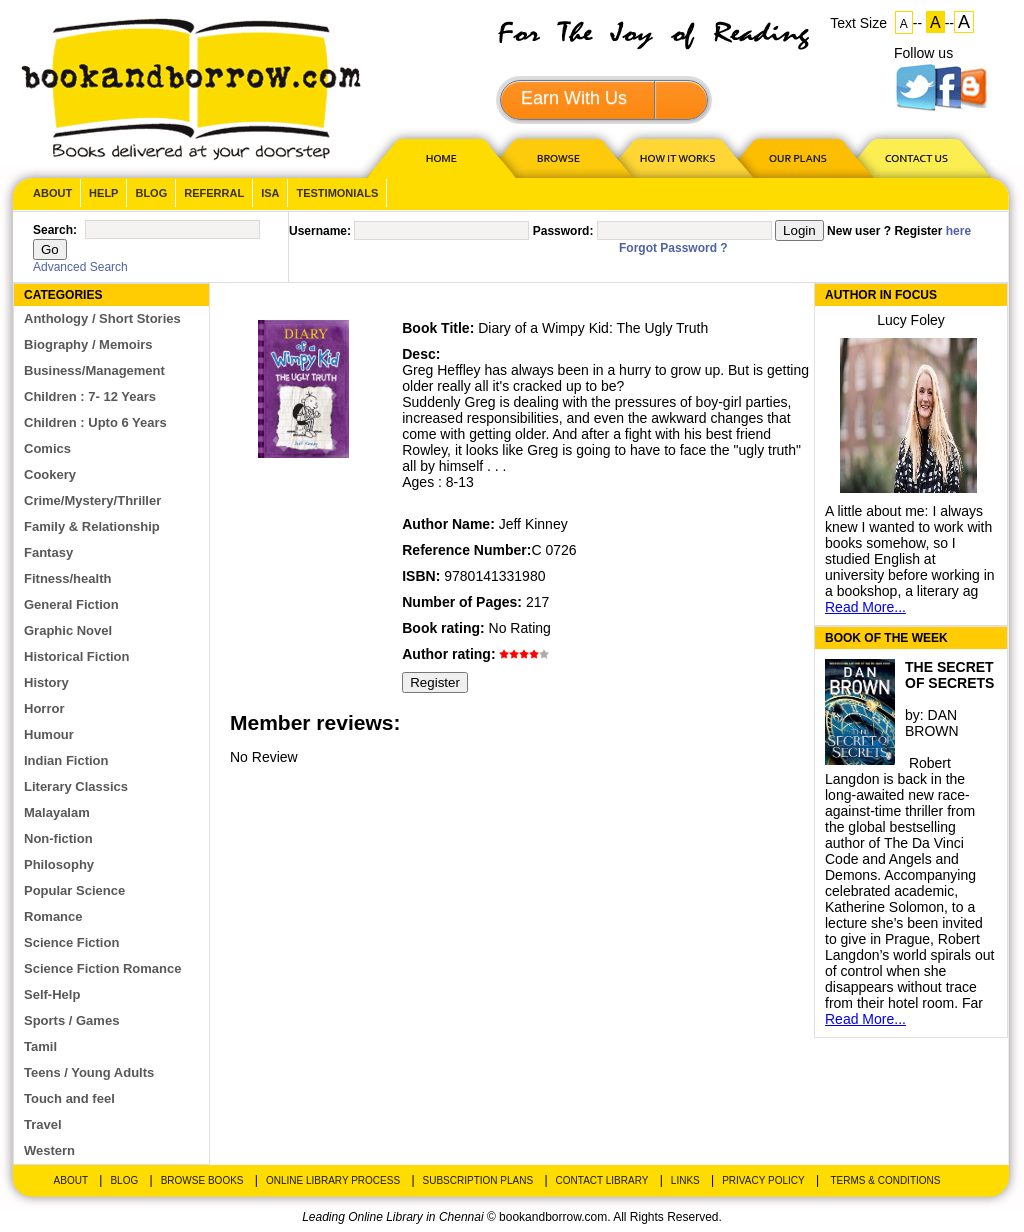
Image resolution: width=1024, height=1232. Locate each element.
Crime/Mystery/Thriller (92, 500)
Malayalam (57, 812)
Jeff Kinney (533, 524)
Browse (560, 157)
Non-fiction (58, 838)
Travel (43, 1124)
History (46, 682)
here (958, 231)
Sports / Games (71, 1020)
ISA (270, 193)
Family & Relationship (92, 526)
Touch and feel (69, 1098)
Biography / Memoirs (88, 344)
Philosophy (59, 864)
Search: (55, 230)
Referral (214, 193)
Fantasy (48, 552)
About (52, 193)
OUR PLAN (797, 157)
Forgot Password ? (673, 248)
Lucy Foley (911, 320)
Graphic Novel (68, 630)
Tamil (40, 1046)
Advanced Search (80, 267)
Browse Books (202, 1180)
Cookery (50, 474)
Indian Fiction (66, 760)
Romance (53, 916)
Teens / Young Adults (89, 1072)
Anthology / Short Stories (102, 318)
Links (685, 1180)
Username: (320, 231)
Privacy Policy (763, 1180)
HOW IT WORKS (677, 157)
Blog (151, 193)
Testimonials (337, 193)
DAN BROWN (932, 723)
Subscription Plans (478, 1180)
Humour (49, 734)
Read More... (865, 607)
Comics (47, 448)
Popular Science (74, 890)
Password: (563, 231)
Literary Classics (76, 786)
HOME (437, 157)
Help (103, 193)
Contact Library (602, 1180)
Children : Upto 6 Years (95, 422)
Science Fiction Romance (103, 968)
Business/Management (94, 370)
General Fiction (71, 604)
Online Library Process (333, 1180)
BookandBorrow (190, 89)
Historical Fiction (76, 656)
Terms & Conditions (885, 1180)
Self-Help (52, 994)
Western (49, 1150)
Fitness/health (67, 578)
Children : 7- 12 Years (90, 396)
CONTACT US (915, 157)
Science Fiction (71, 942)
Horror (44, 708)
